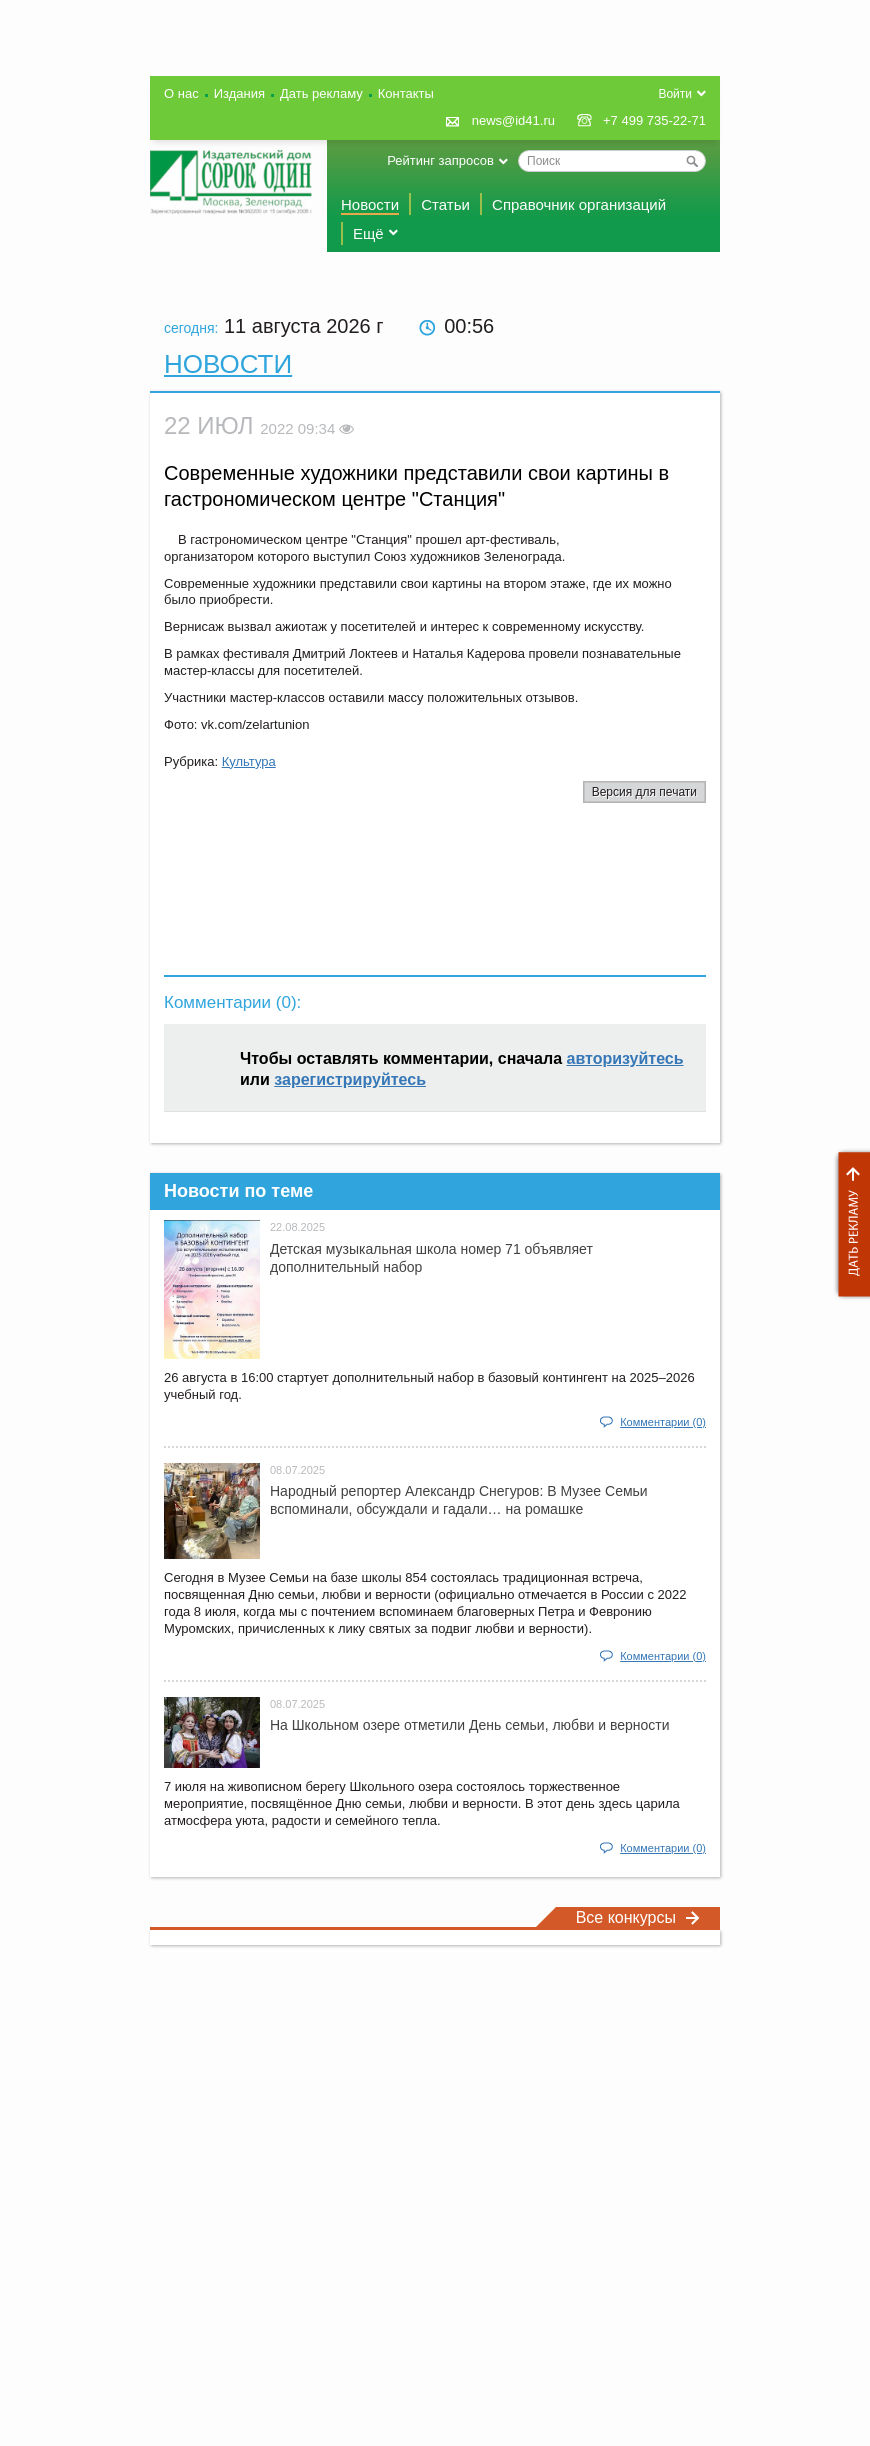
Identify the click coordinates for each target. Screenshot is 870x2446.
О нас (181, 93)
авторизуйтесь (625, 1058)
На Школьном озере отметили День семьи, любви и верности (470, 1725)
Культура (249, 761)
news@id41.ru (513, 120)
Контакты (406, 93)
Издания (239, 93)
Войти (675, 94)
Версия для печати (644, 792)
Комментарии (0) (663, 1422)
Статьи (445, 204)
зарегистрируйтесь (350, 1079)
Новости (370, 204)
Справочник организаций (579, 204)
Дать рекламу (849, 1224)
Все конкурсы (638, 1917)
